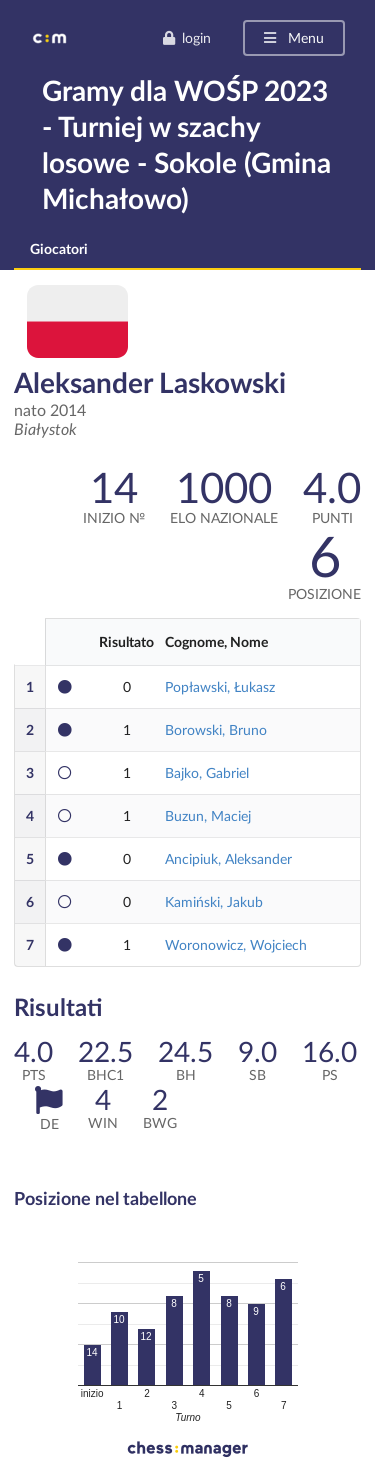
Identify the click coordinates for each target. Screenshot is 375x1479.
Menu (292, 37)
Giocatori (59, 248)
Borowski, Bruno (216, 729)
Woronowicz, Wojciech (236, 944)
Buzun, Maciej (208, 815)
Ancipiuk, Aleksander (228, 858)
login (186, 37)
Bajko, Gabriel (207, 772)
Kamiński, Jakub (214, 901)
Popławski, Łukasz (220, 686)
